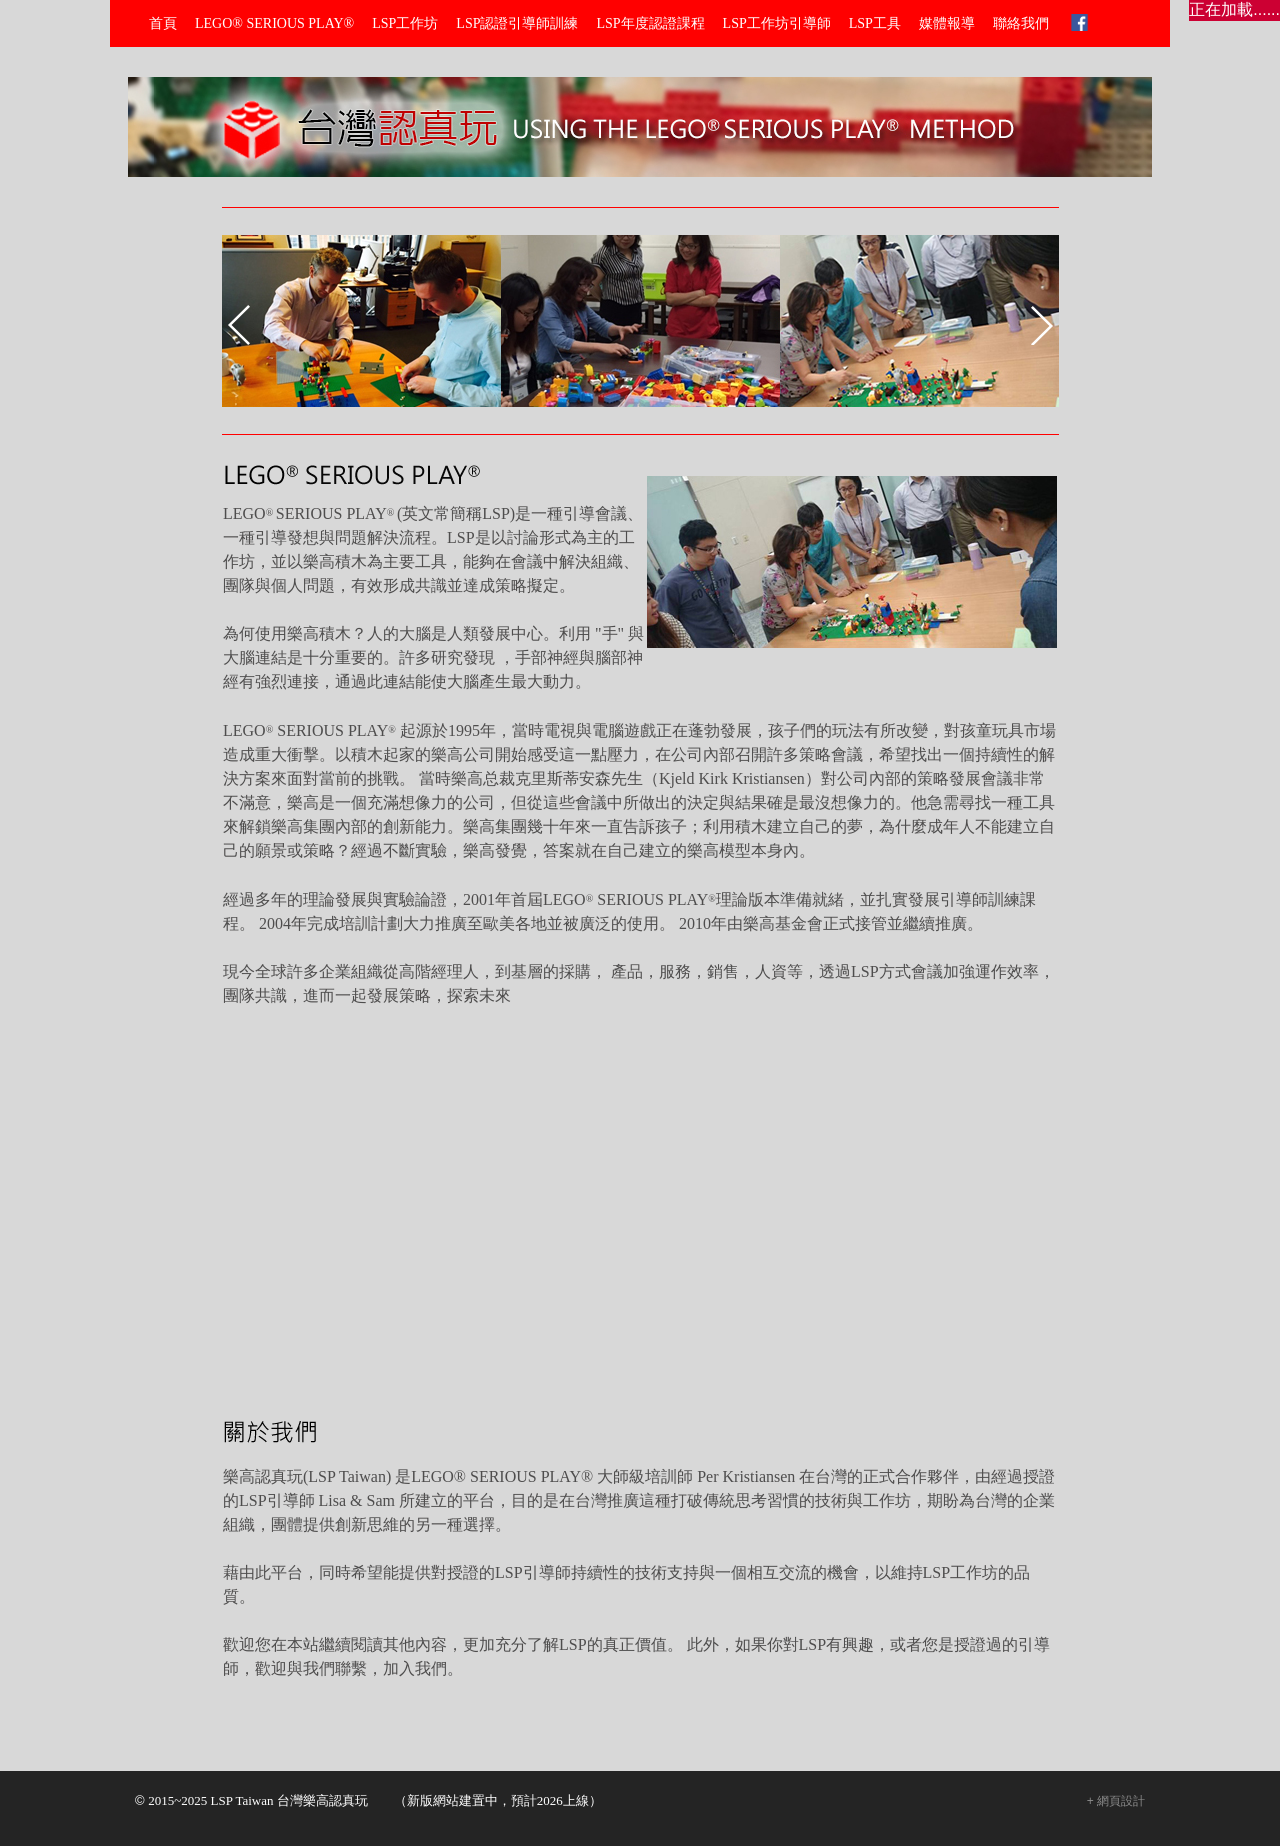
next (1042, 325)
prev (239, 325)
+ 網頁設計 (1116, 1801)
